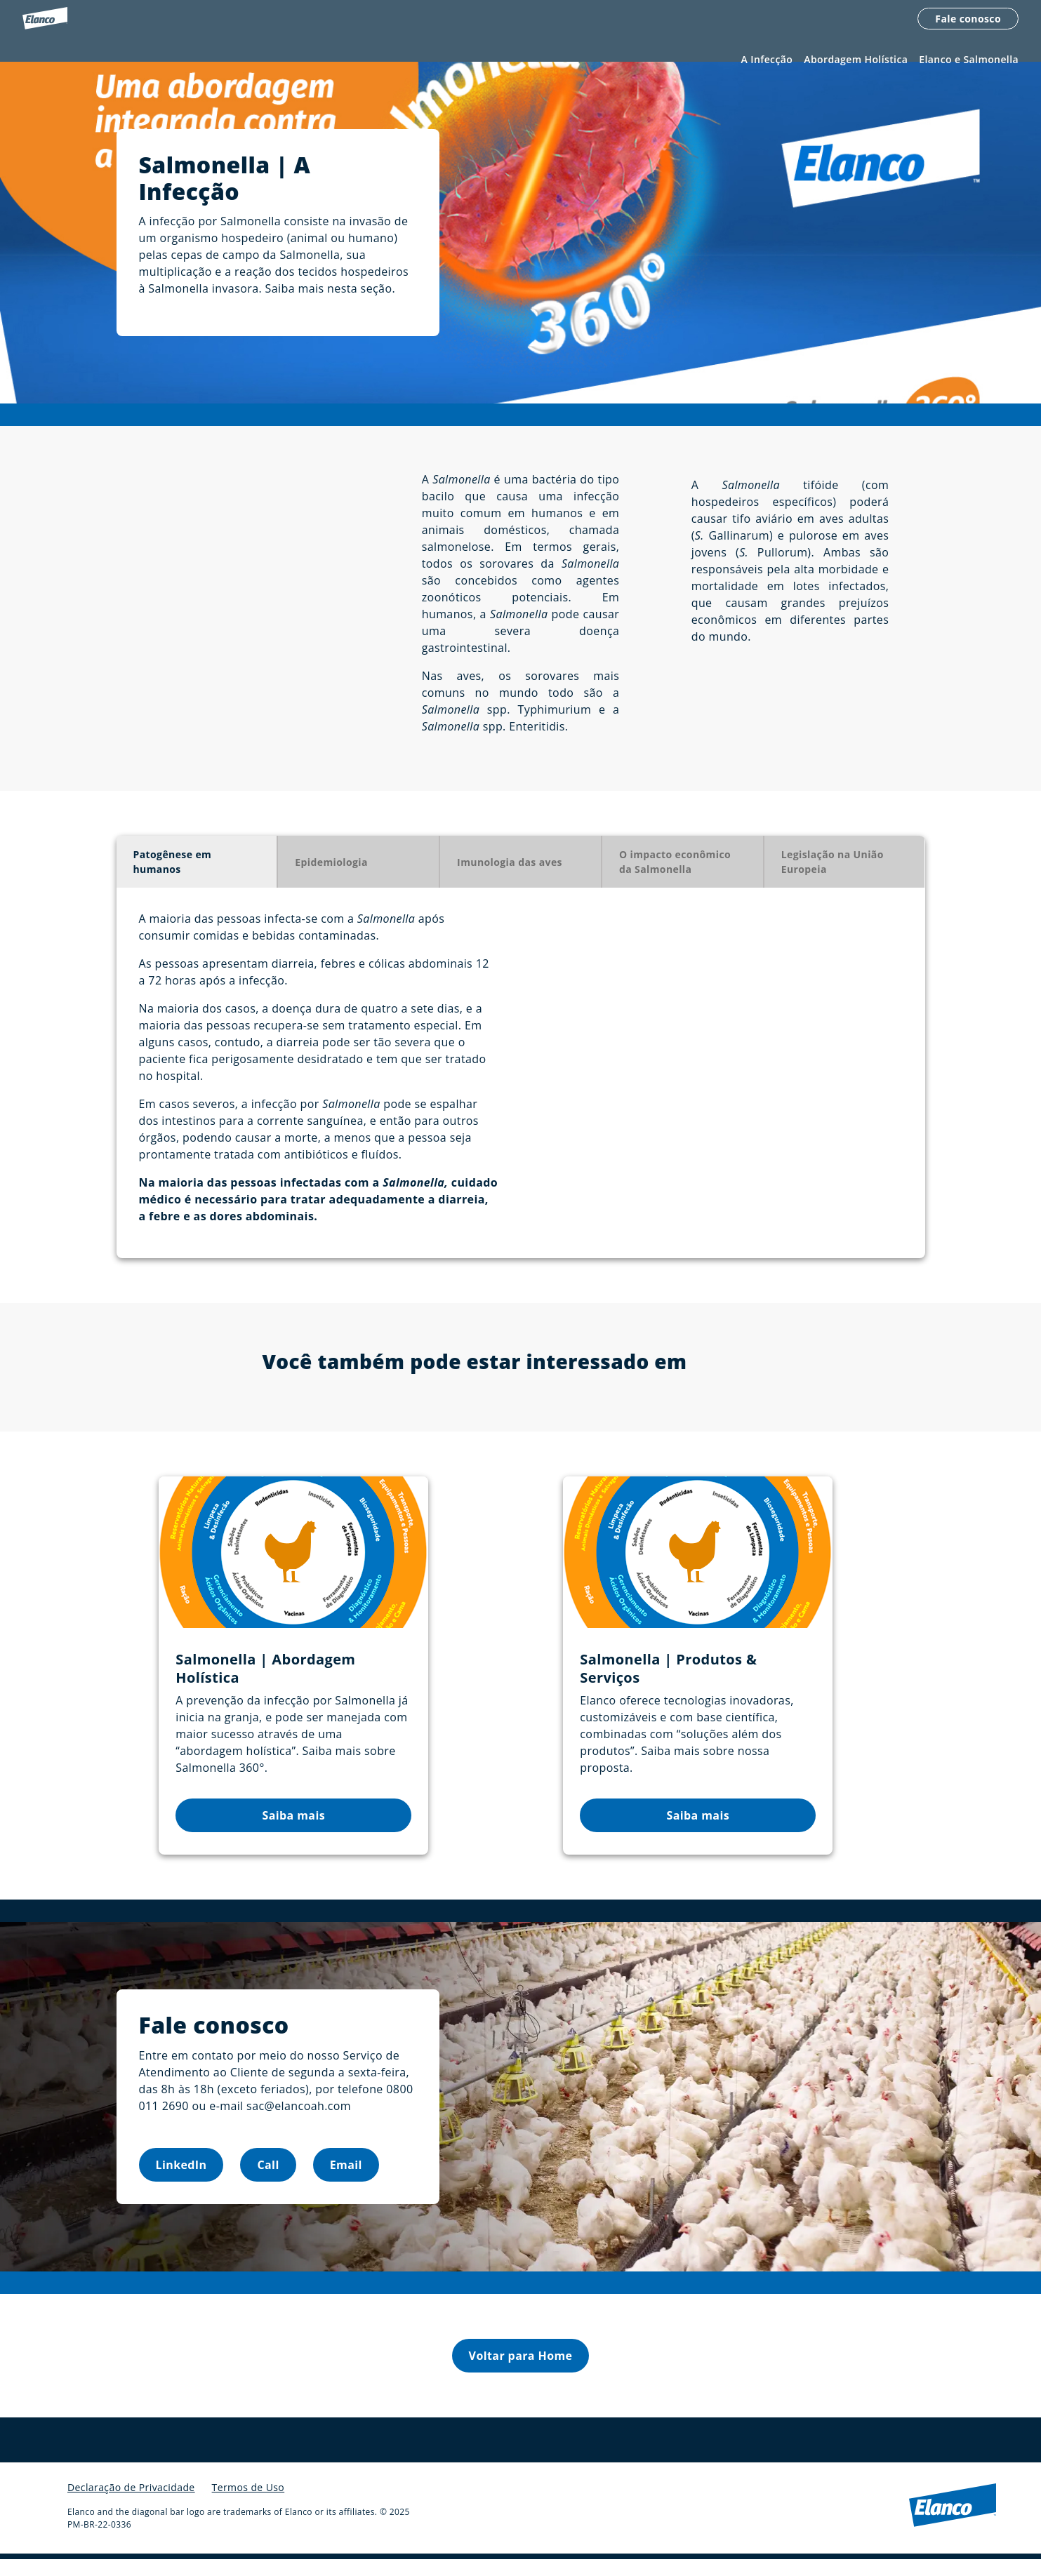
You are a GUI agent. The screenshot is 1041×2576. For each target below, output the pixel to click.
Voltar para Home (521, 2372)
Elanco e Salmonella (969, 60)
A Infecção (767, 60)
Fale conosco (968, 19)
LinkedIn (181, 2181)
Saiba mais (294, 1832)
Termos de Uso (248, 2504)
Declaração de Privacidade (131, 2504)
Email (346, 2181)
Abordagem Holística (856, 60)
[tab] (197, 879)
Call (268, 2181)
